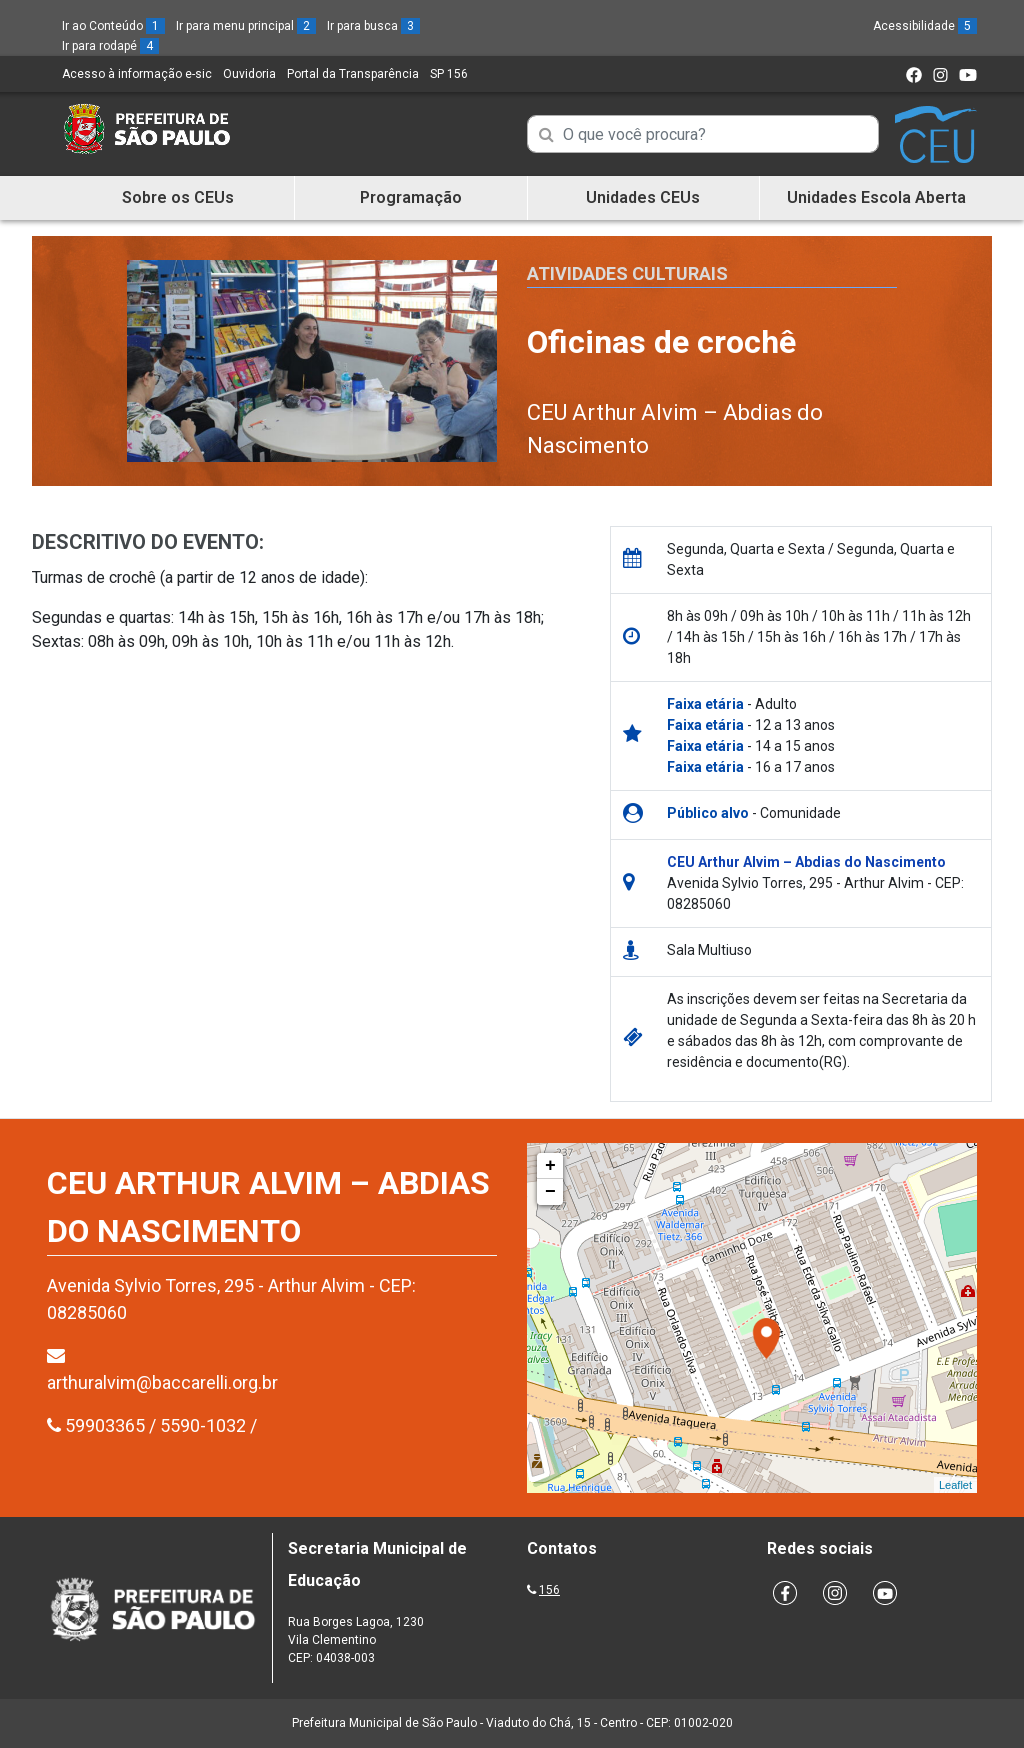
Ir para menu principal (246, 26)
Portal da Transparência (353, 74)
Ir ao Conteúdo (113, 26)
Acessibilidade (925, 26)
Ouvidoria (249, 74)
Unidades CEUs (643, 197)
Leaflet (955, 1485)
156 (549, 1590)
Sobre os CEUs (178, 197)
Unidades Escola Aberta (876, 197)
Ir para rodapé (110, 46)
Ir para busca (373, 26)
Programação (411, 197)
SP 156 (449, 74)
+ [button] (550, 1166)
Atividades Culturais (627, 273)
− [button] (550, 1192)
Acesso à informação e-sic (137, 74)
